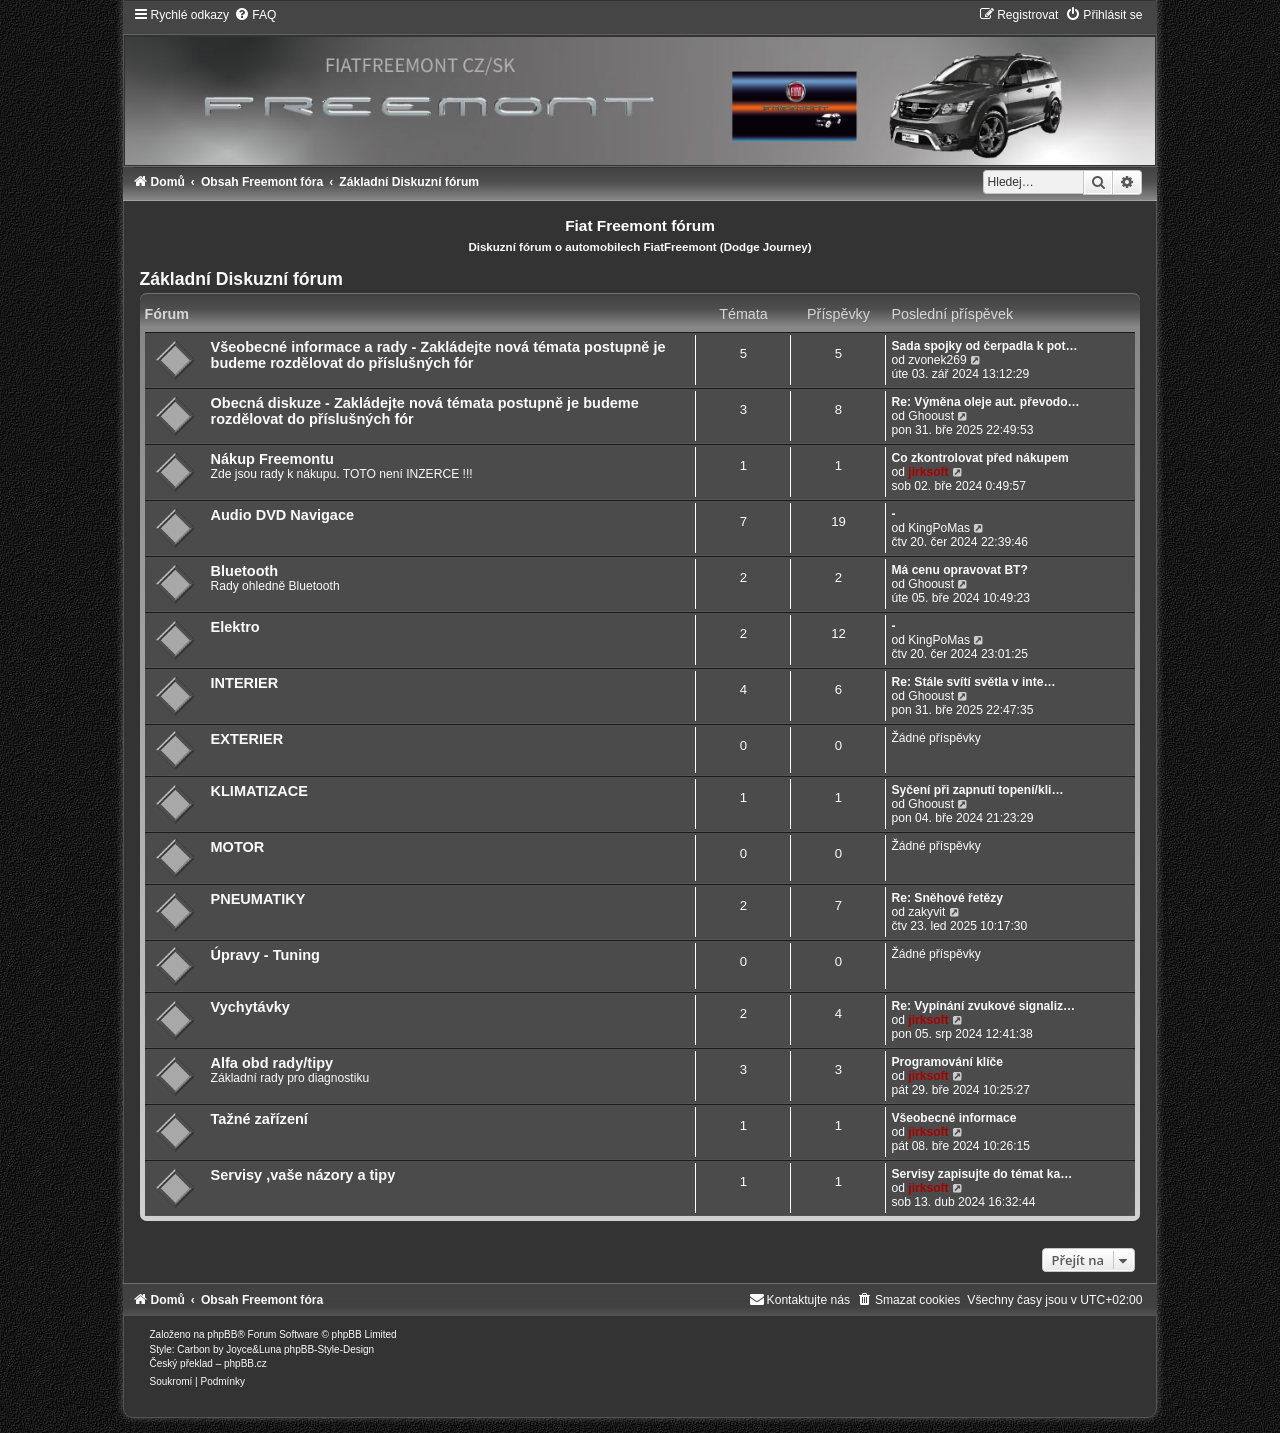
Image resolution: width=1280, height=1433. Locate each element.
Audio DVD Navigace (283, 515)
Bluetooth (245, 571)
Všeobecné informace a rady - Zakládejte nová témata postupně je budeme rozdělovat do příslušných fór (438, 355)
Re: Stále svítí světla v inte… (973, 682)
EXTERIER (247, 739)
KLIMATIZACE (259, 791)
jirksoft (928, 472)
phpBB (222, 1334)
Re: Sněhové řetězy (947, 898)
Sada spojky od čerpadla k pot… (984, 346)
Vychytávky (250, 1007)
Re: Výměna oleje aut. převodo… (985, 402)
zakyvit (926, 912)
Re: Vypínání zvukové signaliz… (983, 1006)
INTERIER (245, 683)
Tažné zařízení (259, 1119)
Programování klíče (947, 1062)
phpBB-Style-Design (329, 1349)
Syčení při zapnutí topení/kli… (977, 790)
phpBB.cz (245, 1363)
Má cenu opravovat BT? (959, 570)
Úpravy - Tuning (265, 955)
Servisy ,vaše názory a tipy (303, 1175)
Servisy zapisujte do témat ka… (981, 1174)
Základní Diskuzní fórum (241, 279)
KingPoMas (939, 528)
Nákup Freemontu (272, 459)
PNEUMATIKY (258, 899)
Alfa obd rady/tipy (272, 1063)
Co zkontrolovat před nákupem (979, 458)
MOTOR (238, 847)
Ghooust (931, 416)
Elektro (235, 627)
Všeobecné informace (953, 1118)
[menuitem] (255, 15)
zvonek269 (937, 360)
